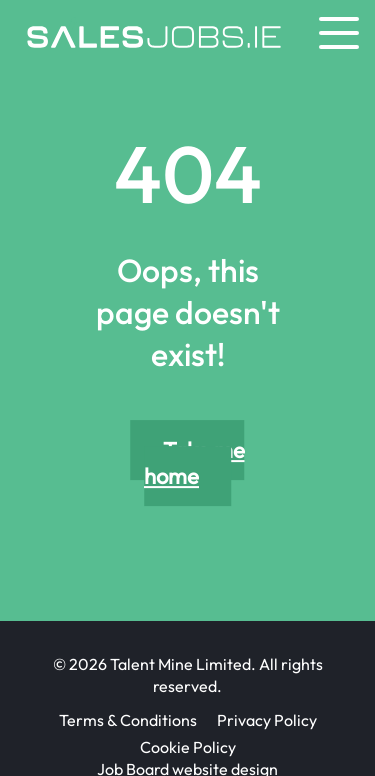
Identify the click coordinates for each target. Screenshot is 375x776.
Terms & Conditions (128, 720)
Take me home (194, 463)
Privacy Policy (267, 720)
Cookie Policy (188, 747)
